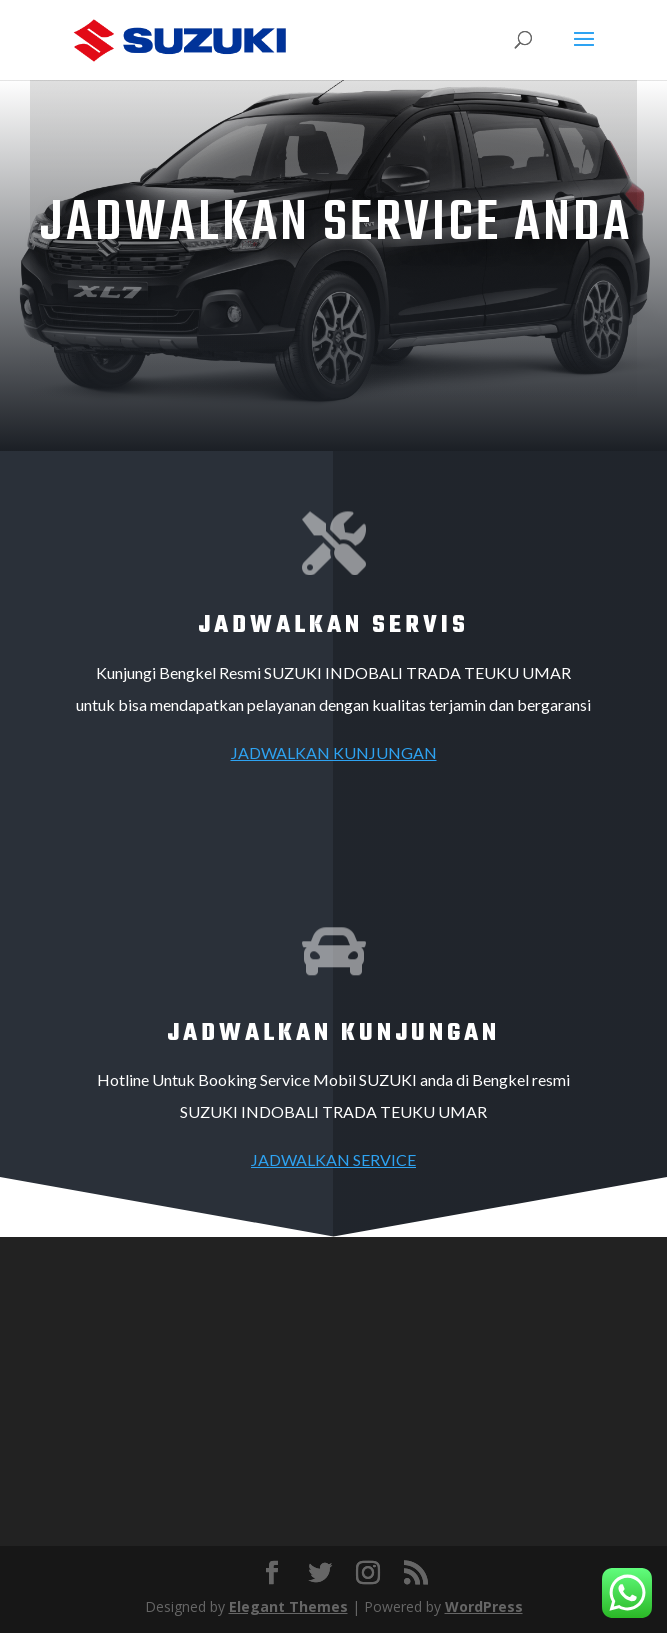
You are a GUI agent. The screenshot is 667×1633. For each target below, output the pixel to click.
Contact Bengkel (328, 305)
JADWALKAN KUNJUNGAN (334, 752)
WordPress (484, 1606)
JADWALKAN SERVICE (333, 1159)
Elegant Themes (288, 1606)
